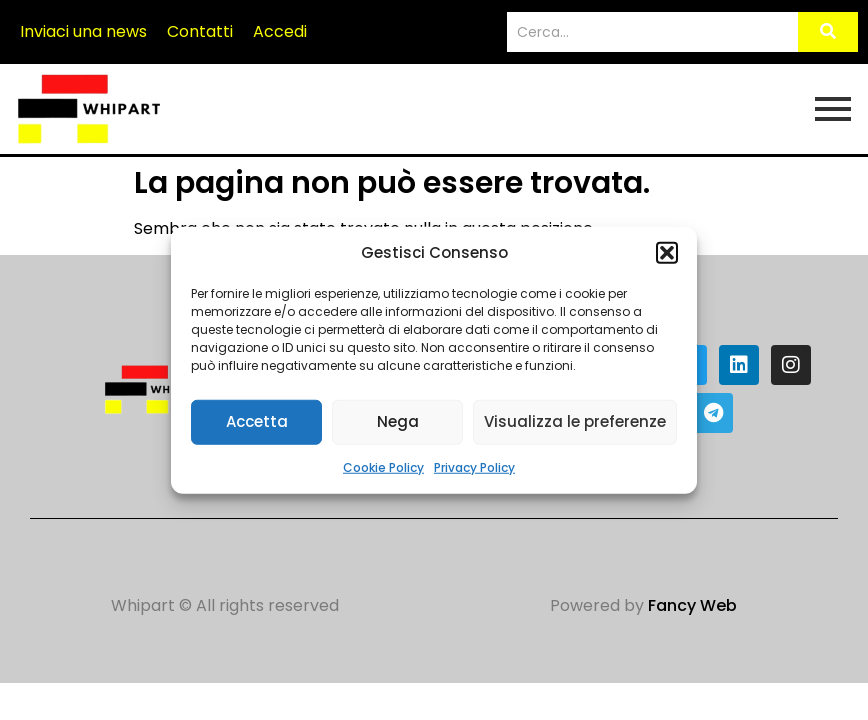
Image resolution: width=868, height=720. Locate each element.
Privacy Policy (474, 466)
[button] (667, 253)
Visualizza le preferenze (575, 421)
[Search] (652, 32)
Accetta (257, 421)
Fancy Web (692, 605)
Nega (398, 421)
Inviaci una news (83, 31)
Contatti (200, 31)
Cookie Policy (383, 466)
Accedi (280, 31)
